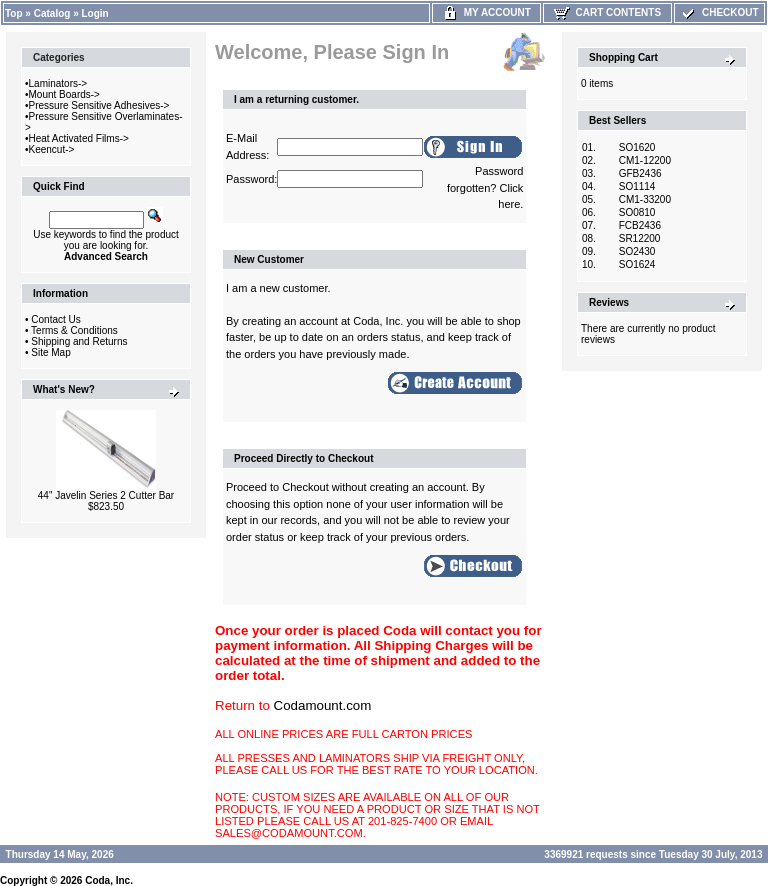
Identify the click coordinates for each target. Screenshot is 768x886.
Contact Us (55, 319)
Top (14, 13)
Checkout (719, 12)
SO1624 (637, 264)
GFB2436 (640, 173)
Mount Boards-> (64, 94)
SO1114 (637, 186)
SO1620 (637, 147)
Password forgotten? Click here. (485, 187)
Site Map (50, 352)
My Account (486, 12)
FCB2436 (640, 225)
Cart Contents (607, 12)
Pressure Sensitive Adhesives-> (99, 105)
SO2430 (637, 251)
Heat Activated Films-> (79, 138)
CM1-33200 (645, 199)
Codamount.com (323, 705)
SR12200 (640, 238)
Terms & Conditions (74, 330)
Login (95, 13)
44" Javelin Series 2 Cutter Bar (106, 495)
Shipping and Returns (79, 341)
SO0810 (637, 212)
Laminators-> (58, 83)
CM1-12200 (645, 160)
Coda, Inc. (109, 880)
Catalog (52, 13)
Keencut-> (52, 149)
